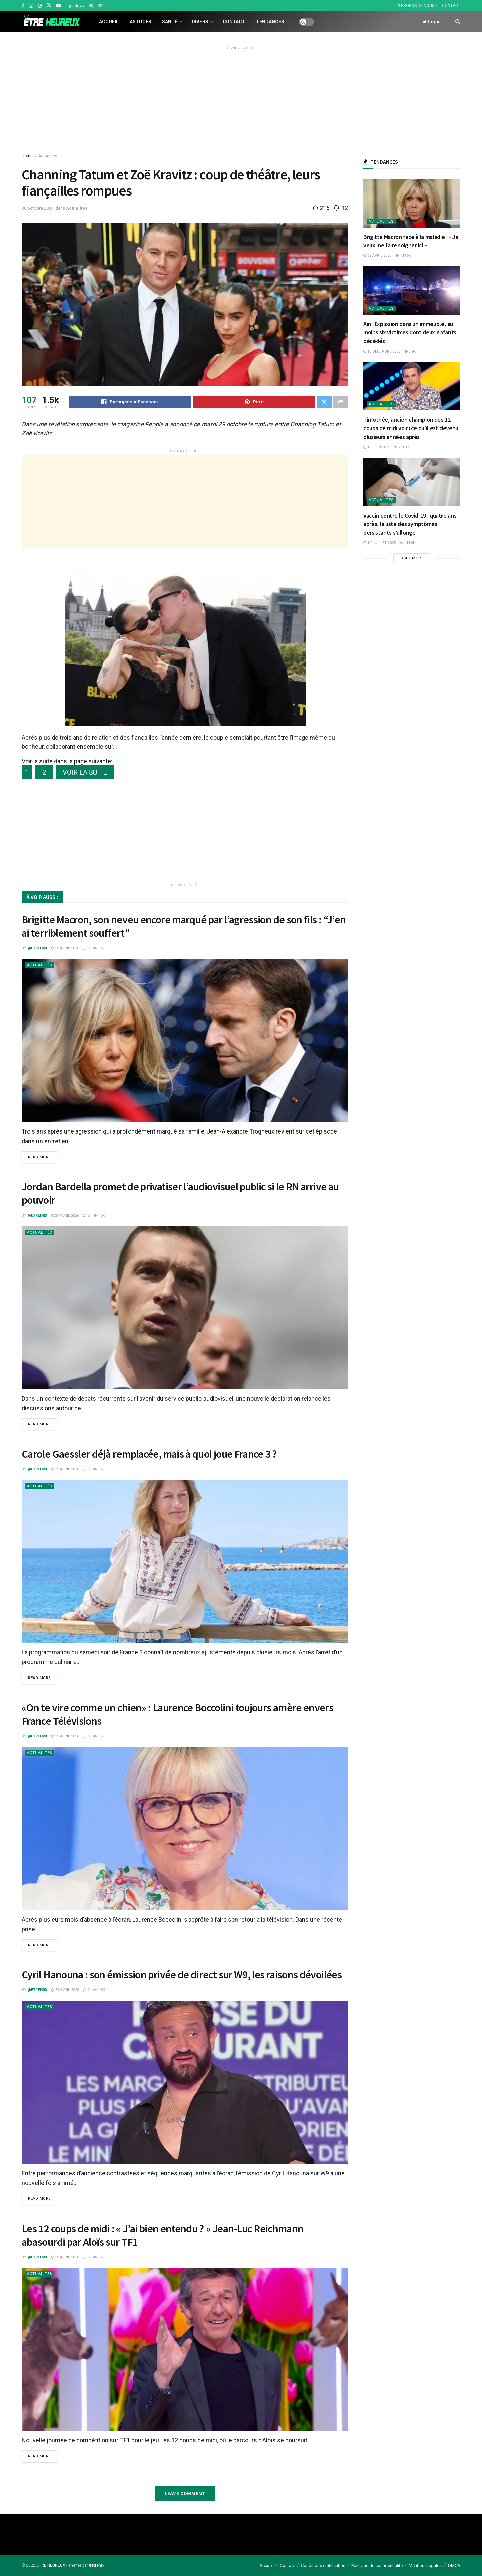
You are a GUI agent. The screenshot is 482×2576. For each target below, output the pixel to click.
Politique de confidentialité (377, 2565)
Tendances (270, 21)
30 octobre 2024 (37, 208)
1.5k (99, 948)
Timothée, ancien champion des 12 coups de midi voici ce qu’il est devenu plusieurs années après (410, 428)
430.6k (403, 255)
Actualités (47, 156)
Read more (39, 1157)
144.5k (407, 543)
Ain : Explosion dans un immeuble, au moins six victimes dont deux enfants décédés (409, 332)
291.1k (402, 447)
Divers (200, 21)
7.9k (410, 351)
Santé (169, 21)
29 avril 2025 (377, 255)
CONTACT (451, 5)
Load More (412, 558)
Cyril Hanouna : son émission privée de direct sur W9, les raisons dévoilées (182, 1974)
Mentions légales (425, 2565)
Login (432, 21)
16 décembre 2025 (381, 351)
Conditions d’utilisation (323, 2565)
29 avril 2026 (65, 948)
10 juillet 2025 (379, 543)
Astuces (140, 21)
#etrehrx (96, 2565)
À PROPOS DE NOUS (415, 5)
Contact (234, 21)
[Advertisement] (241, 99)
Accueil (109, 21)
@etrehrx (37, 948)
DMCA (454, 2565)
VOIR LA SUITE (85, 772)
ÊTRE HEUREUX (50, 2565)
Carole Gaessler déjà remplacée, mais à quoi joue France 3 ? (149, 1454)
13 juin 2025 (376, 447)
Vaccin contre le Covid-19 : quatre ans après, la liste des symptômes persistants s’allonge (409, 524)
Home (27, 156)
